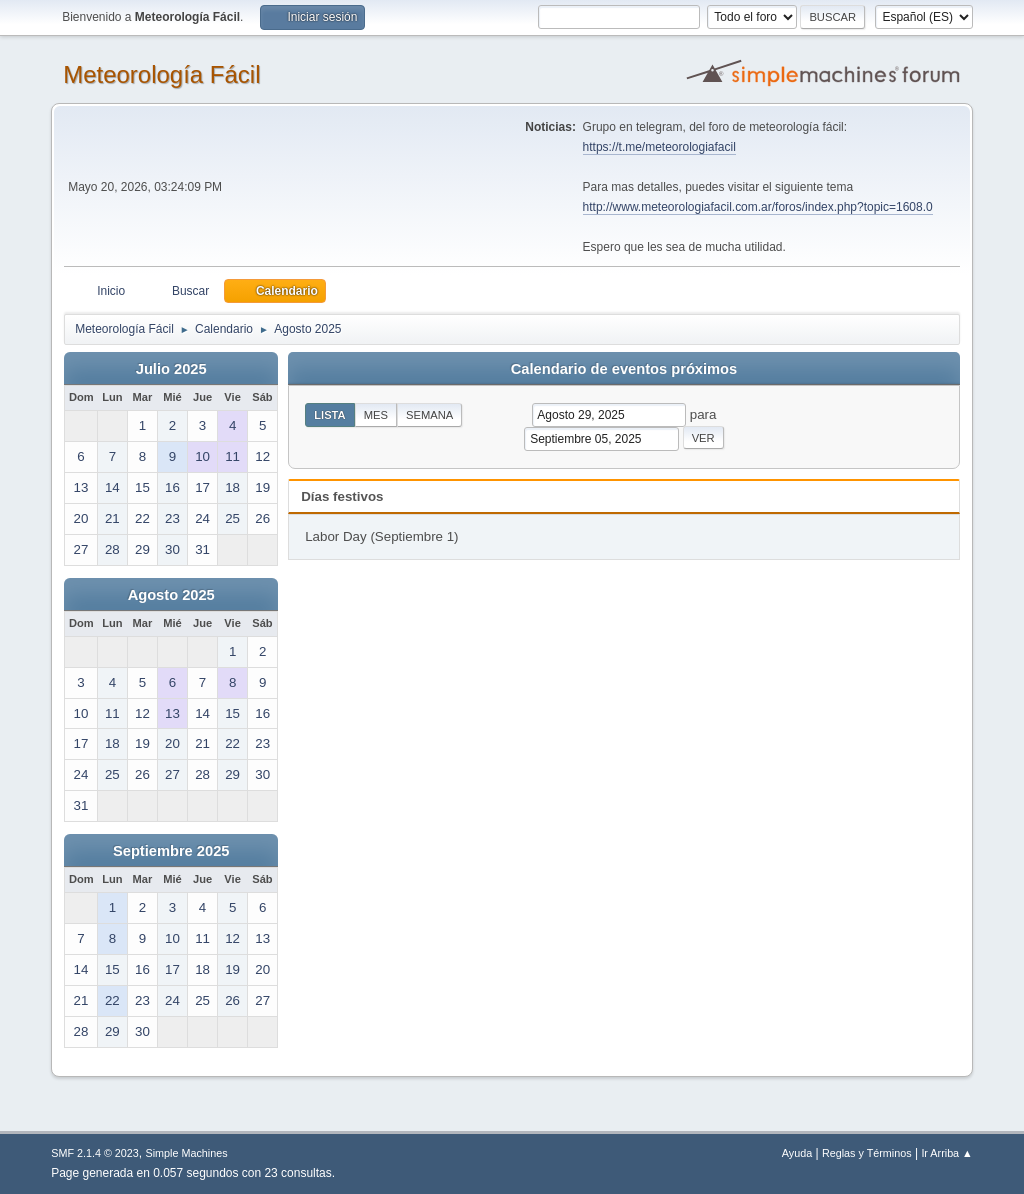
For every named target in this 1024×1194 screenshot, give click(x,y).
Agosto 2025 (171, 595)
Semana (429, 415)
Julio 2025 (171, 369)
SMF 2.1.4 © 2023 (95, 1153)
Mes (376, 415)
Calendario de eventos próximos (624, 369)
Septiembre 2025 (171, 851)
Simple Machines (187, 1153)
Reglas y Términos (867, 1153)
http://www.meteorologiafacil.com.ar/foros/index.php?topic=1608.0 (758, 207)
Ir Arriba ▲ (946, 1153)
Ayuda (797, 1153)
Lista (330, 415)
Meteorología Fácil (161, 74)
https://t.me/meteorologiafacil (659, 147)
